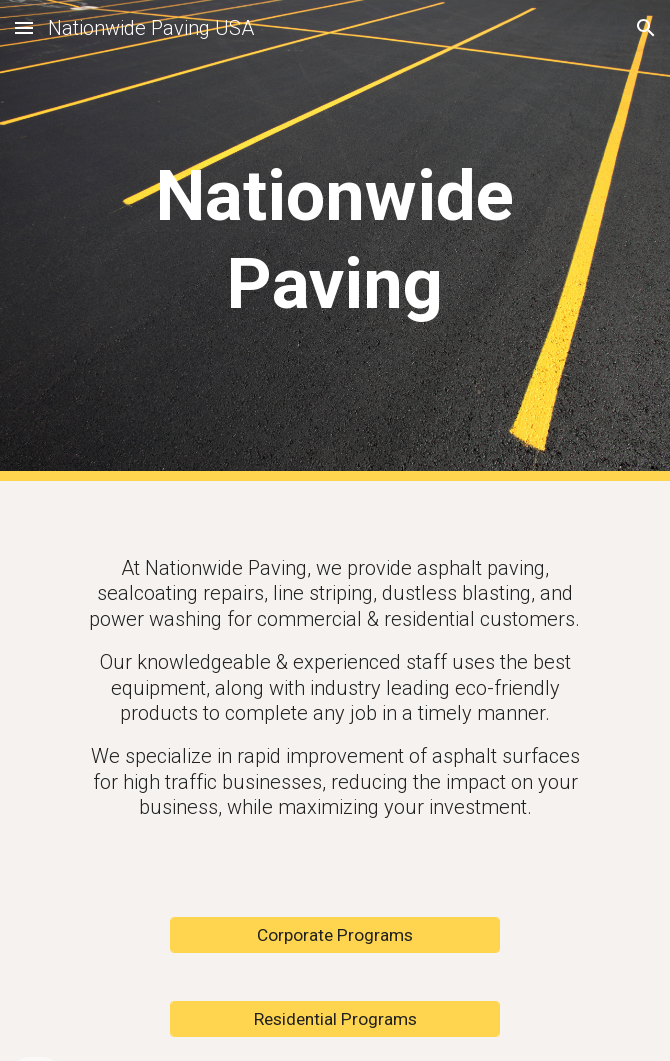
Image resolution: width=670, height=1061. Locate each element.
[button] (24, 27)
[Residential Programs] (334, 1019)
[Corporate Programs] (334, 935)
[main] (334, 240)
